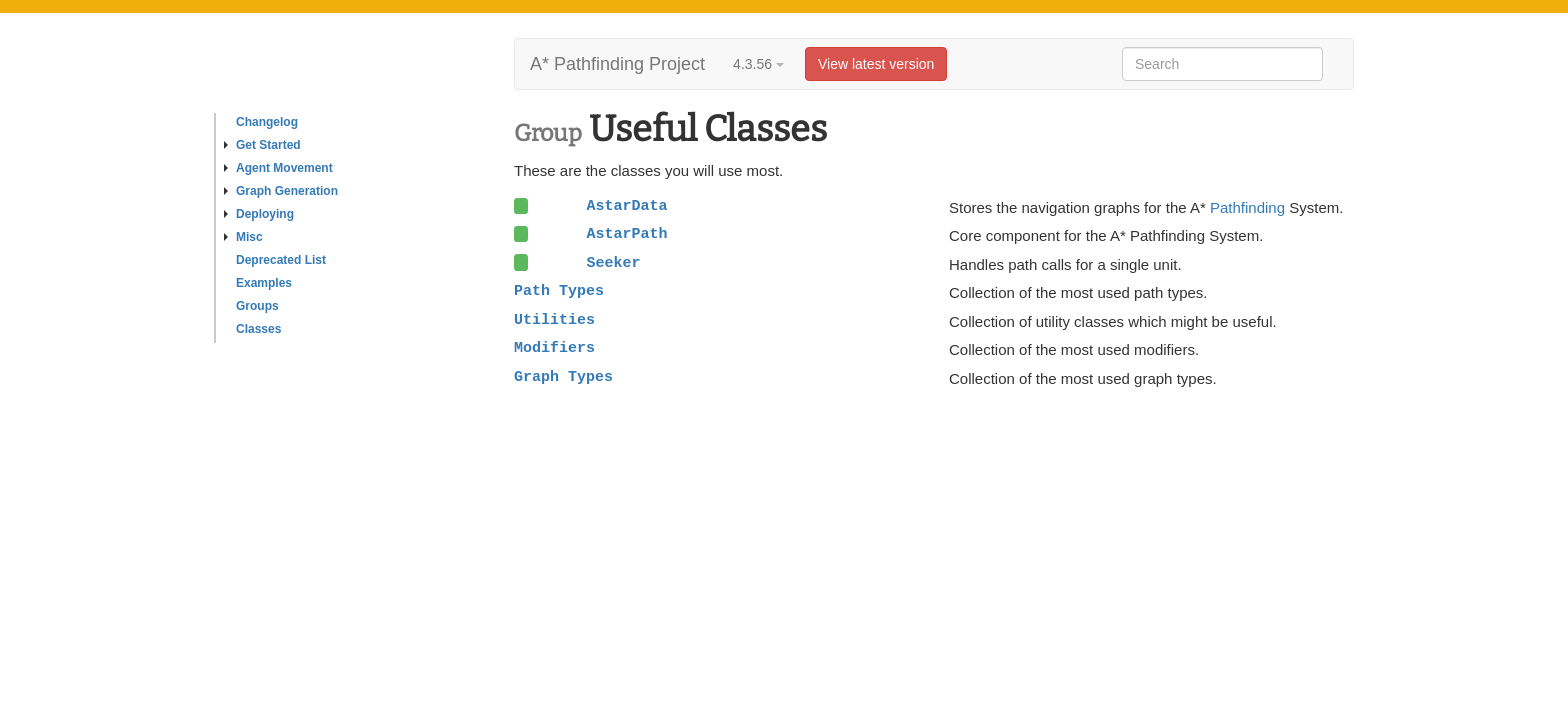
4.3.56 (758, 64)
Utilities (554, 320)
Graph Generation (281, 191)
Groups (257, 306)
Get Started (262, 145)
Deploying (259, 214)
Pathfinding (1247, 207)
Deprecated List (281, 260)
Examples (264, 283)
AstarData (626, 206)
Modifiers (554, 348)
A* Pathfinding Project (617, 64)
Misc (243, 237)
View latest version (876, 64)
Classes (258, 329)
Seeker (613, 263)
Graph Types (563, 377)
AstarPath (626, 234)
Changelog (267, 122)
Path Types (559, 291)
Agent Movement (278, 168)
